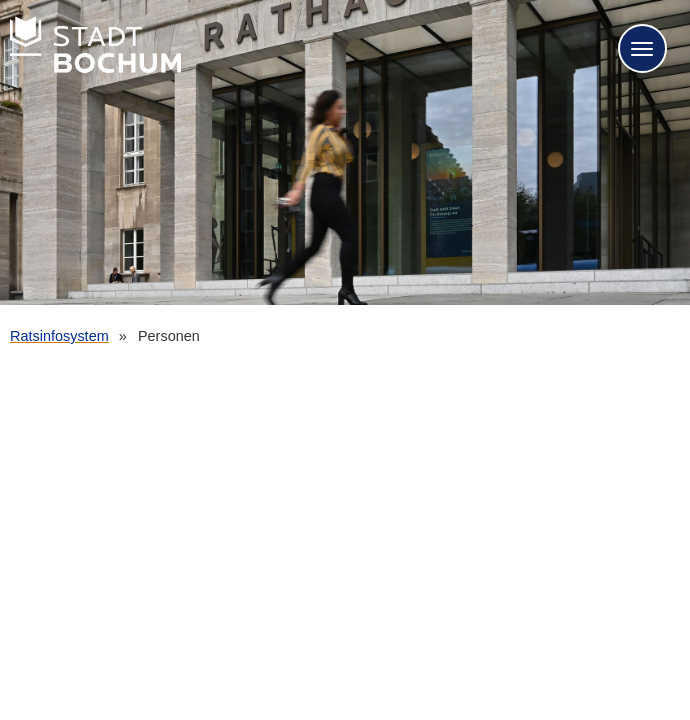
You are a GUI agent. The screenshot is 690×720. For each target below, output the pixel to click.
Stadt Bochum (95, 44)
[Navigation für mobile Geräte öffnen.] (642, 48)
